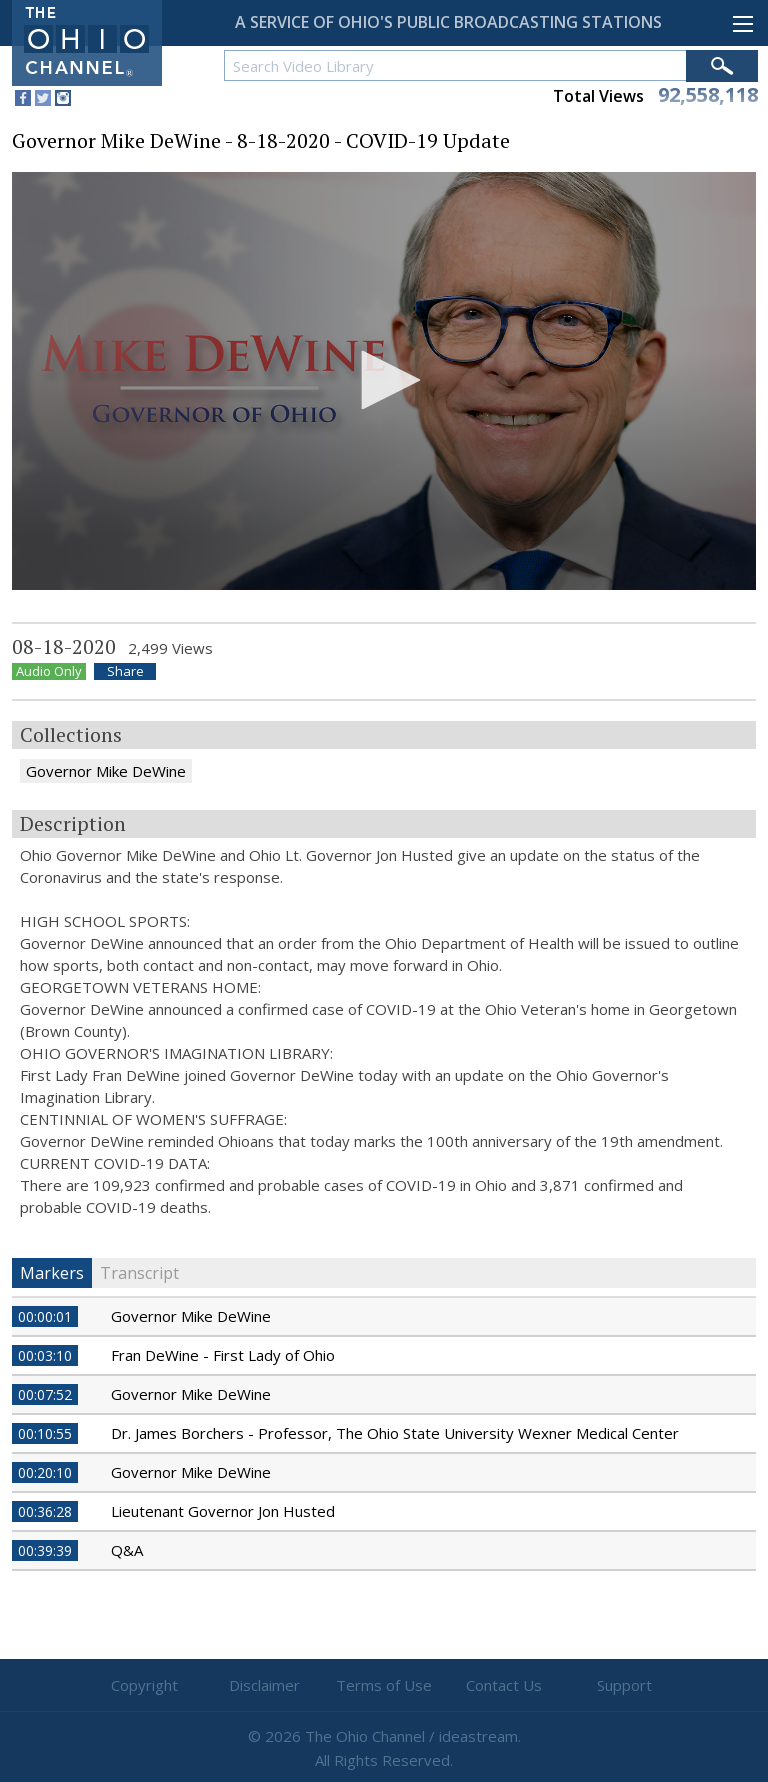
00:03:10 (45, 1355)
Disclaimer (264, 1685)
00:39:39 (45, 1550)
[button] (384, 380)
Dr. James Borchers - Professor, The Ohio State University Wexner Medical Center (395, 1433)
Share (125, 671)
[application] (384, 381)
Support (624, 1685)
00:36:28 (45, 1511)
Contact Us (504, 1685)
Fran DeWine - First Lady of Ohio (223, 1355)
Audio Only (49, 671)
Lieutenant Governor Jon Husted (223, 1511)
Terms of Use (384, 1685)
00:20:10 (45, 1472)
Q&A (127, 1550)
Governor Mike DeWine (106, 771)
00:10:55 (45, 1433)
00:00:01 (45, 1316)
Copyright (144, 1685)
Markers (52, 1273)
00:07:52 (45, 1394)
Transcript (139, 1273)
